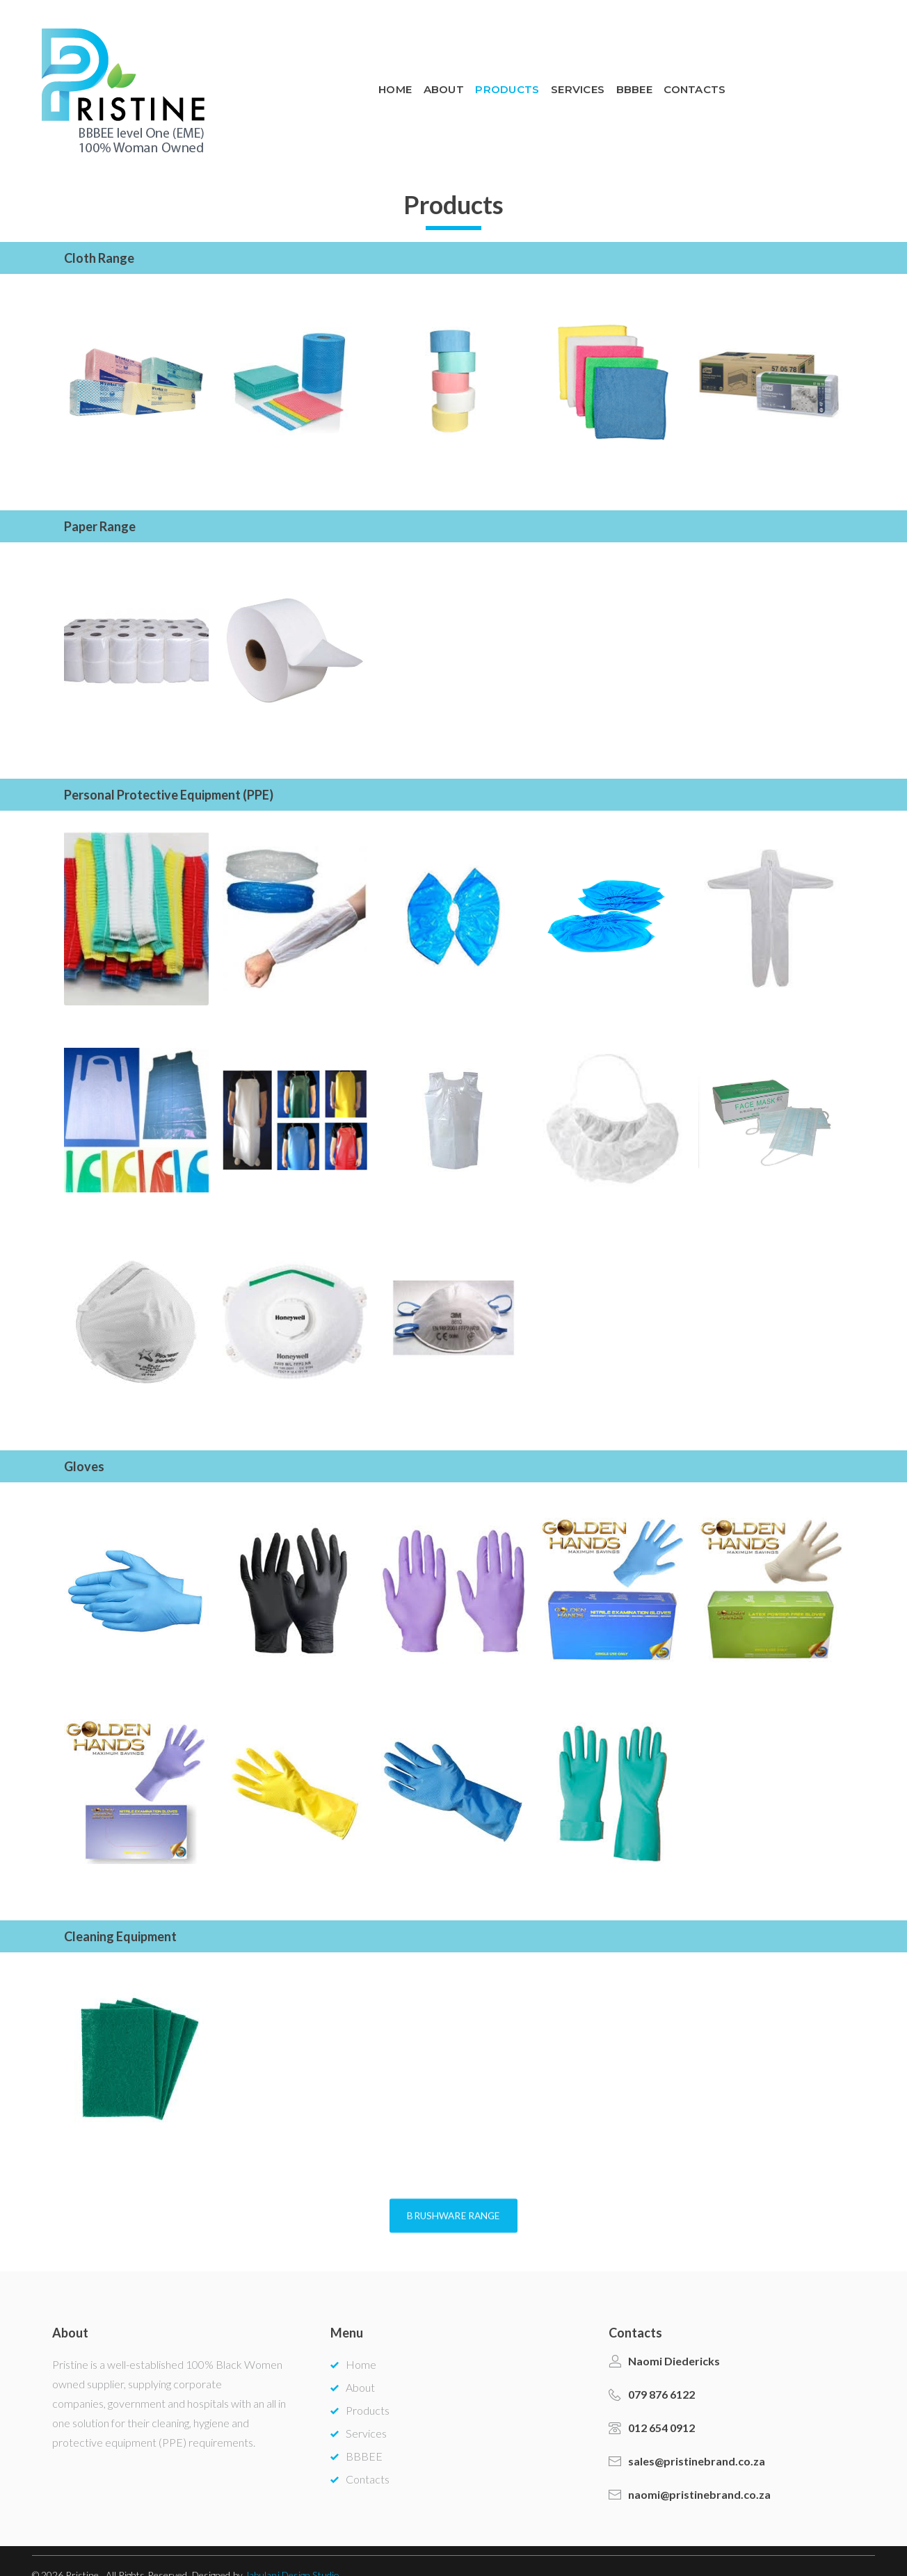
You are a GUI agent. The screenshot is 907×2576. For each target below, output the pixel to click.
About (566, 76)
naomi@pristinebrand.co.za (699, 2467)
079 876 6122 (661, 2366)
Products (630, 76)
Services (701, 76)
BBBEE (760, 76)
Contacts (822, 76)
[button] (453, 2259)
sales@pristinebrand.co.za (696, 2433)
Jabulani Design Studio (292, 2547)
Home (515, 76)
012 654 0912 (661, 2400)
